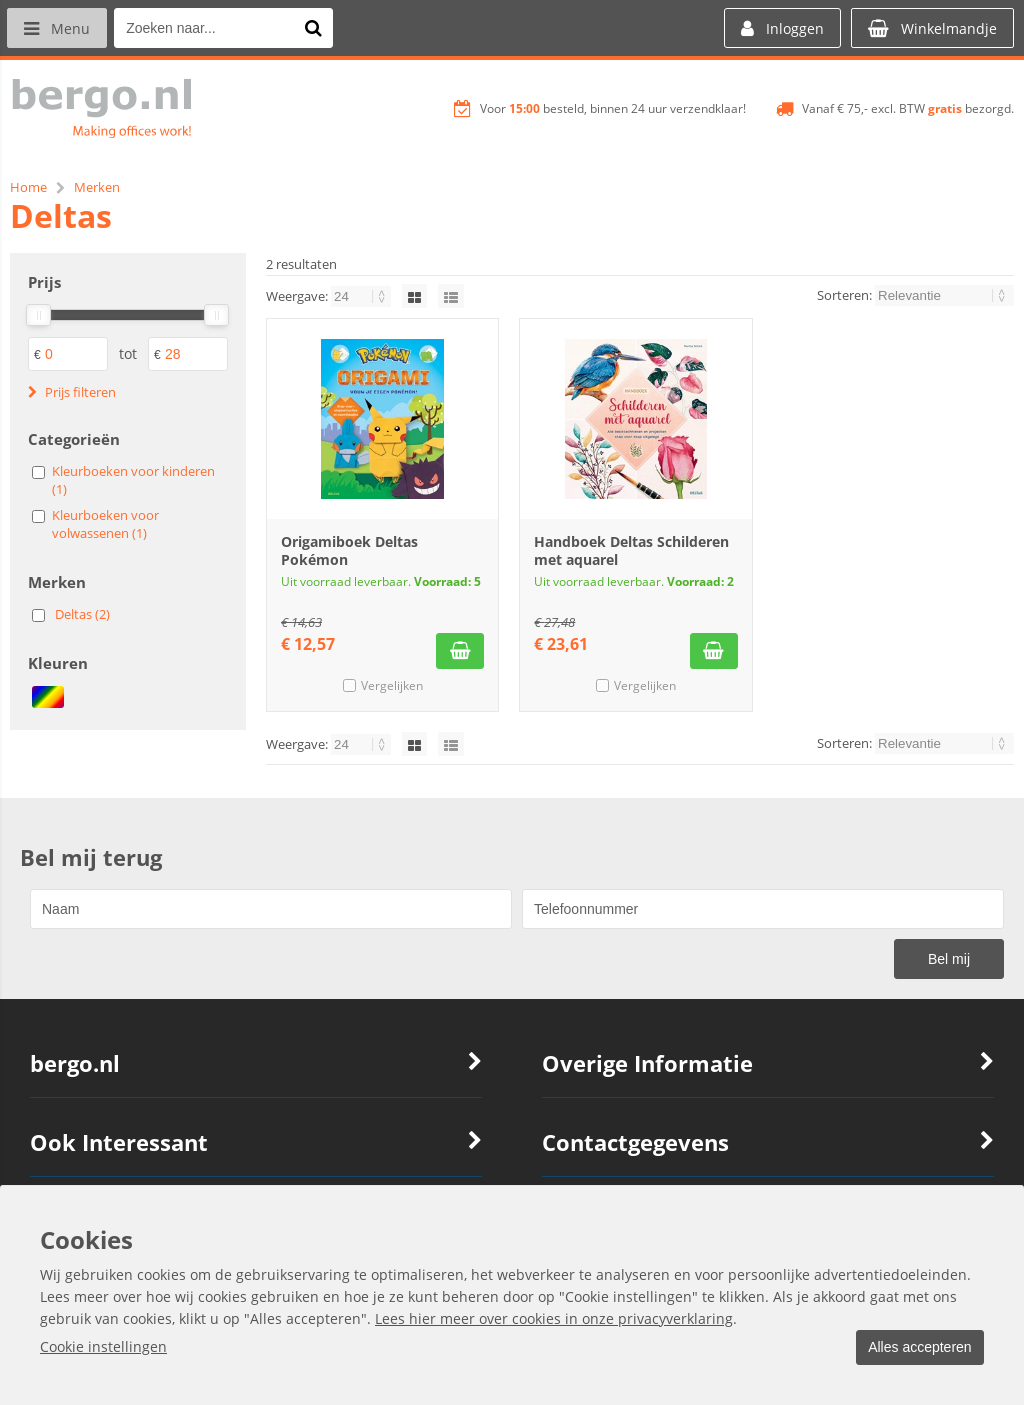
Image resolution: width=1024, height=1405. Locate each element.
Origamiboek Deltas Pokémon (349, 550)
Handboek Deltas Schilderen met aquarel (631, 550)
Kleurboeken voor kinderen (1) (133, 480)
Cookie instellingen (103, 1347)
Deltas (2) (82, 614)
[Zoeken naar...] (319, 28)
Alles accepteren (915, 1348)
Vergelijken (392, 685)
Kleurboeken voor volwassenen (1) (105, 524)
